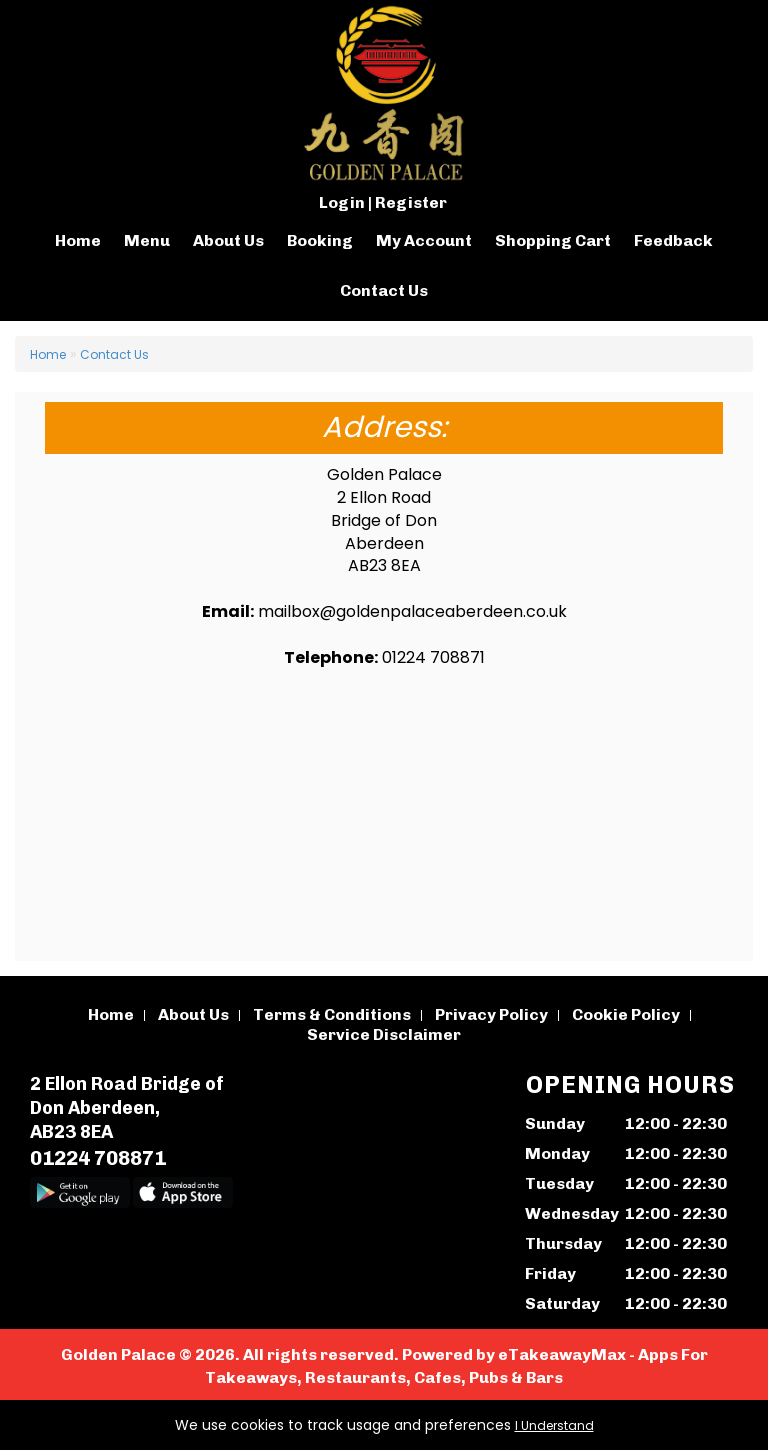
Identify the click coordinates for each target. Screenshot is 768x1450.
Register (411, 202)
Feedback (673, 240)
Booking (320, 240)
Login (342, 202)
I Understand (554, 1425)
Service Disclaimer (384, 1034)
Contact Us (384, 290)
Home (78, 240)
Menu (147, 240)
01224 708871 (98, 1158)
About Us (228, 240)
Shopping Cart (553, 240)
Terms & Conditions (332, 1014)
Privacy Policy (491, 1014)
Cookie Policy (626, 1014)
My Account (424, 240)
